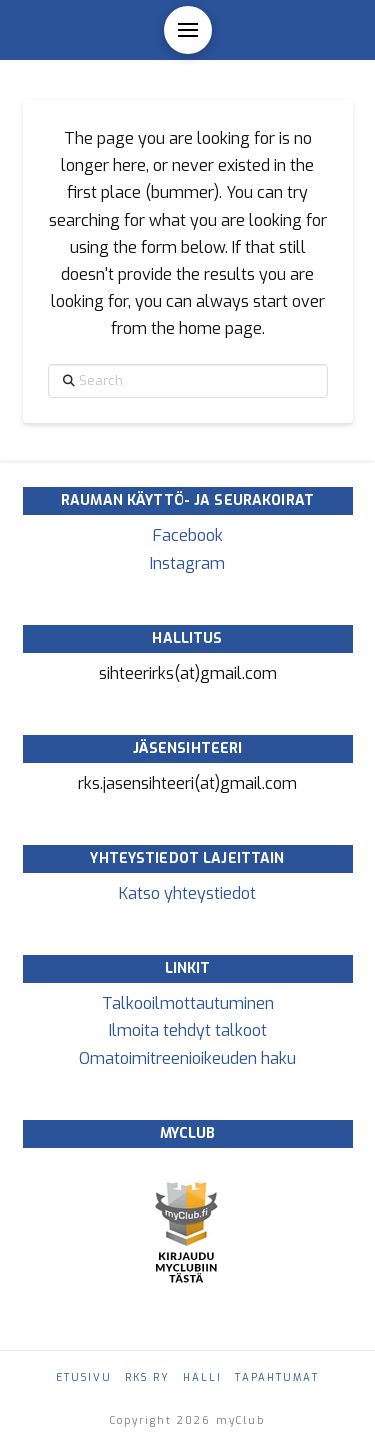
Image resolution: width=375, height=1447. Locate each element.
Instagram (187, 563)
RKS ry (147, 1377)
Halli (202, 1377)
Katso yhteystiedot (187, 893)
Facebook (188, 535)
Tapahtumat (277, 1377)
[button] (188, 30)
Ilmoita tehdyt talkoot (188, 1030)
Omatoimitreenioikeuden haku (187, 1058)
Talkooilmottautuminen (188, 1003)
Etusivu (84, 1377)
